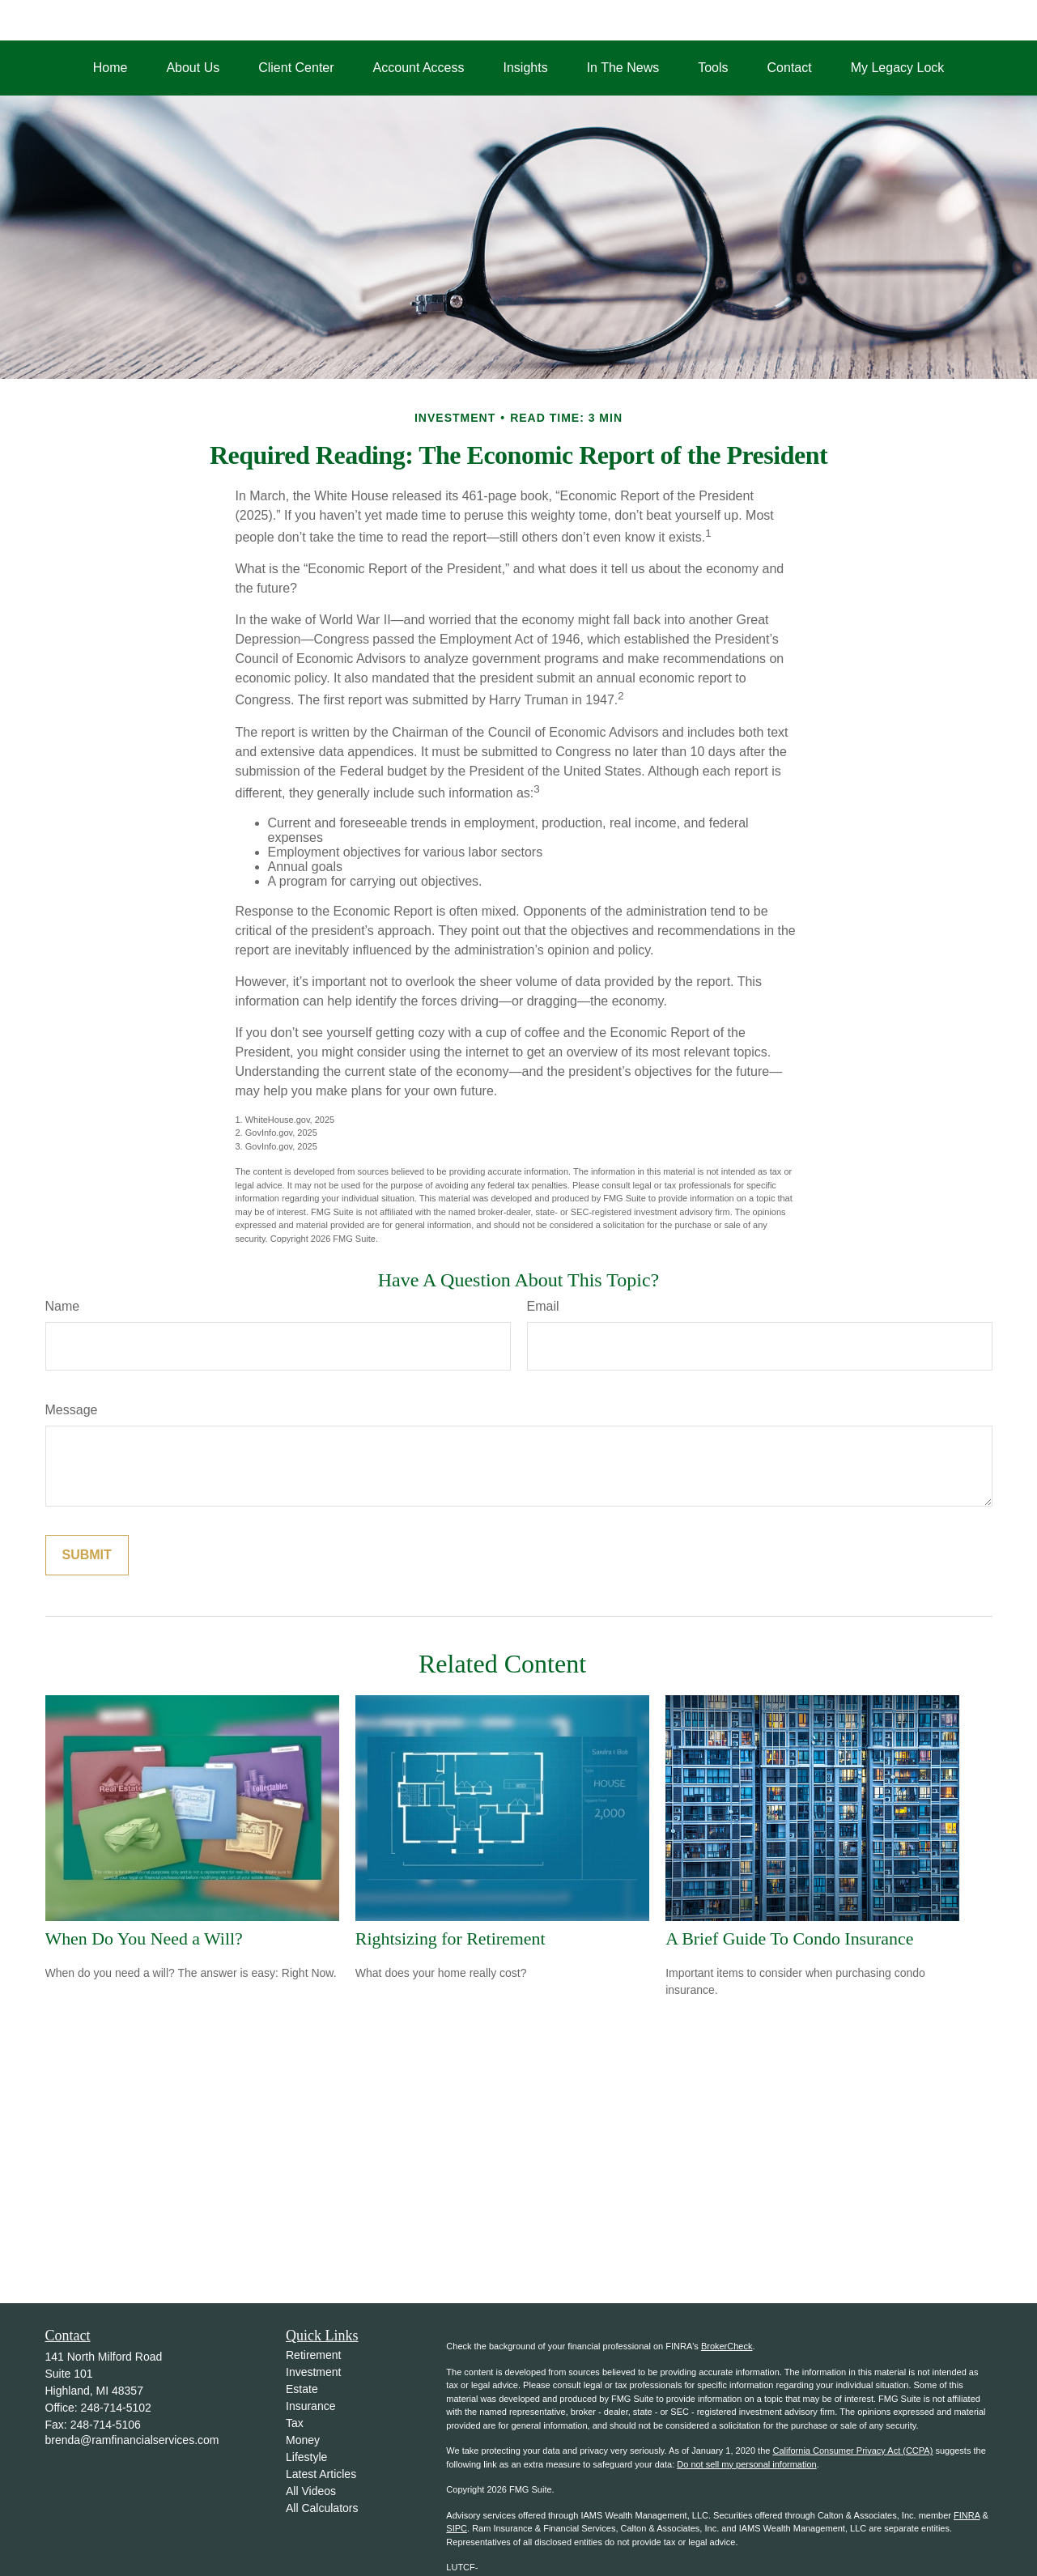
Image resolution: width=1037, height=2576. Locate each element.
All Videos (311, 2491)
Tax (295, 2423)
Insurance (310, 2406)
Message (71, 1410)
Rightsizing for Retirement (450, 1938)
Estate (302, 2389)
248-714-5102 (116, 2407)
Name (62, 1306)
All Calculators (322, 2508)
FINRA (967, 2515)
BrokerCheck (727, 2346)
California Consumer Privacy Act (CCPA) (852, 2450)
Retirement (313, 2355)
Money (303, 2440)
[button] (110, 68)
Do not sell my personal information (746, 2464)
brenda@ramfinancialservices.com (132, 2440)
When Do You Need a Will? (144, 1938)
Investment (313, 2372)
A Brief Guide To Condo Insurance (789, 1938)
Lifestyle (306, 2457)
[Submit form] (87, 1555)
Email (543, 1306)
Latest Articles (321, 2474)
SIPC (456, 2528)
